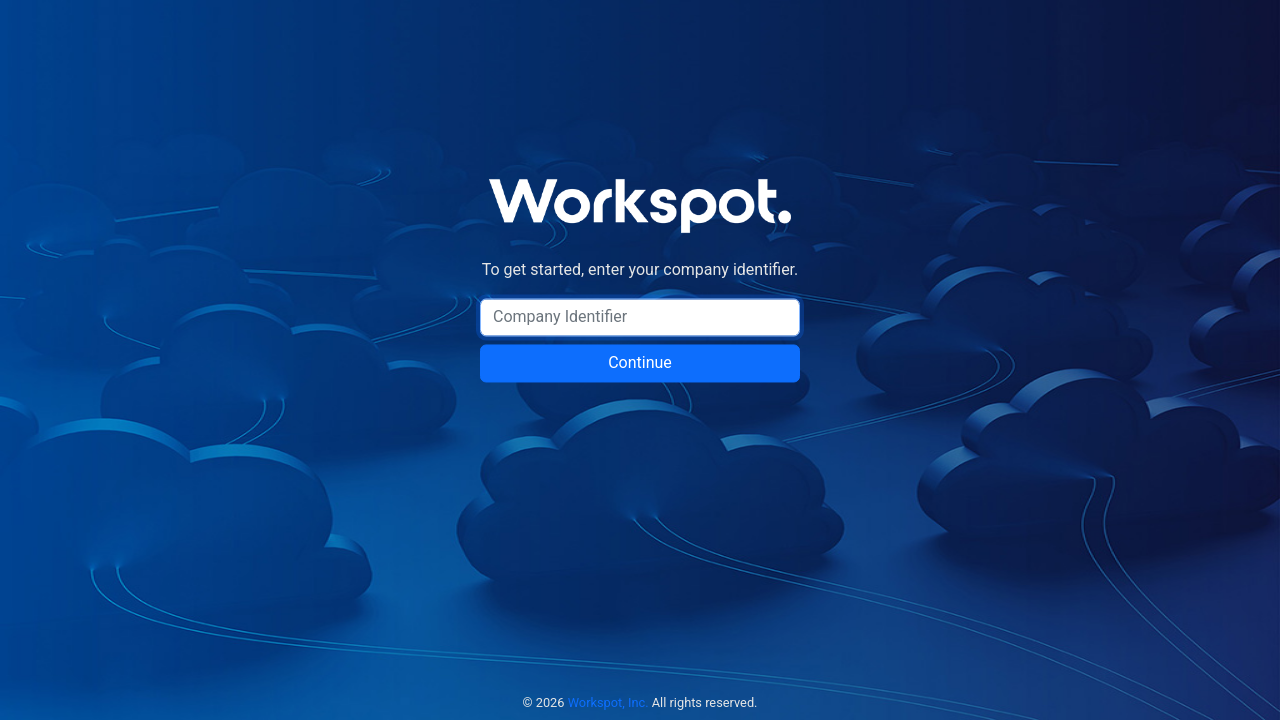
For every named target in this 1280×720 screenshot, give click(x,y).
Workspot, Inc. (608, 702)
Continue (640, 363)
